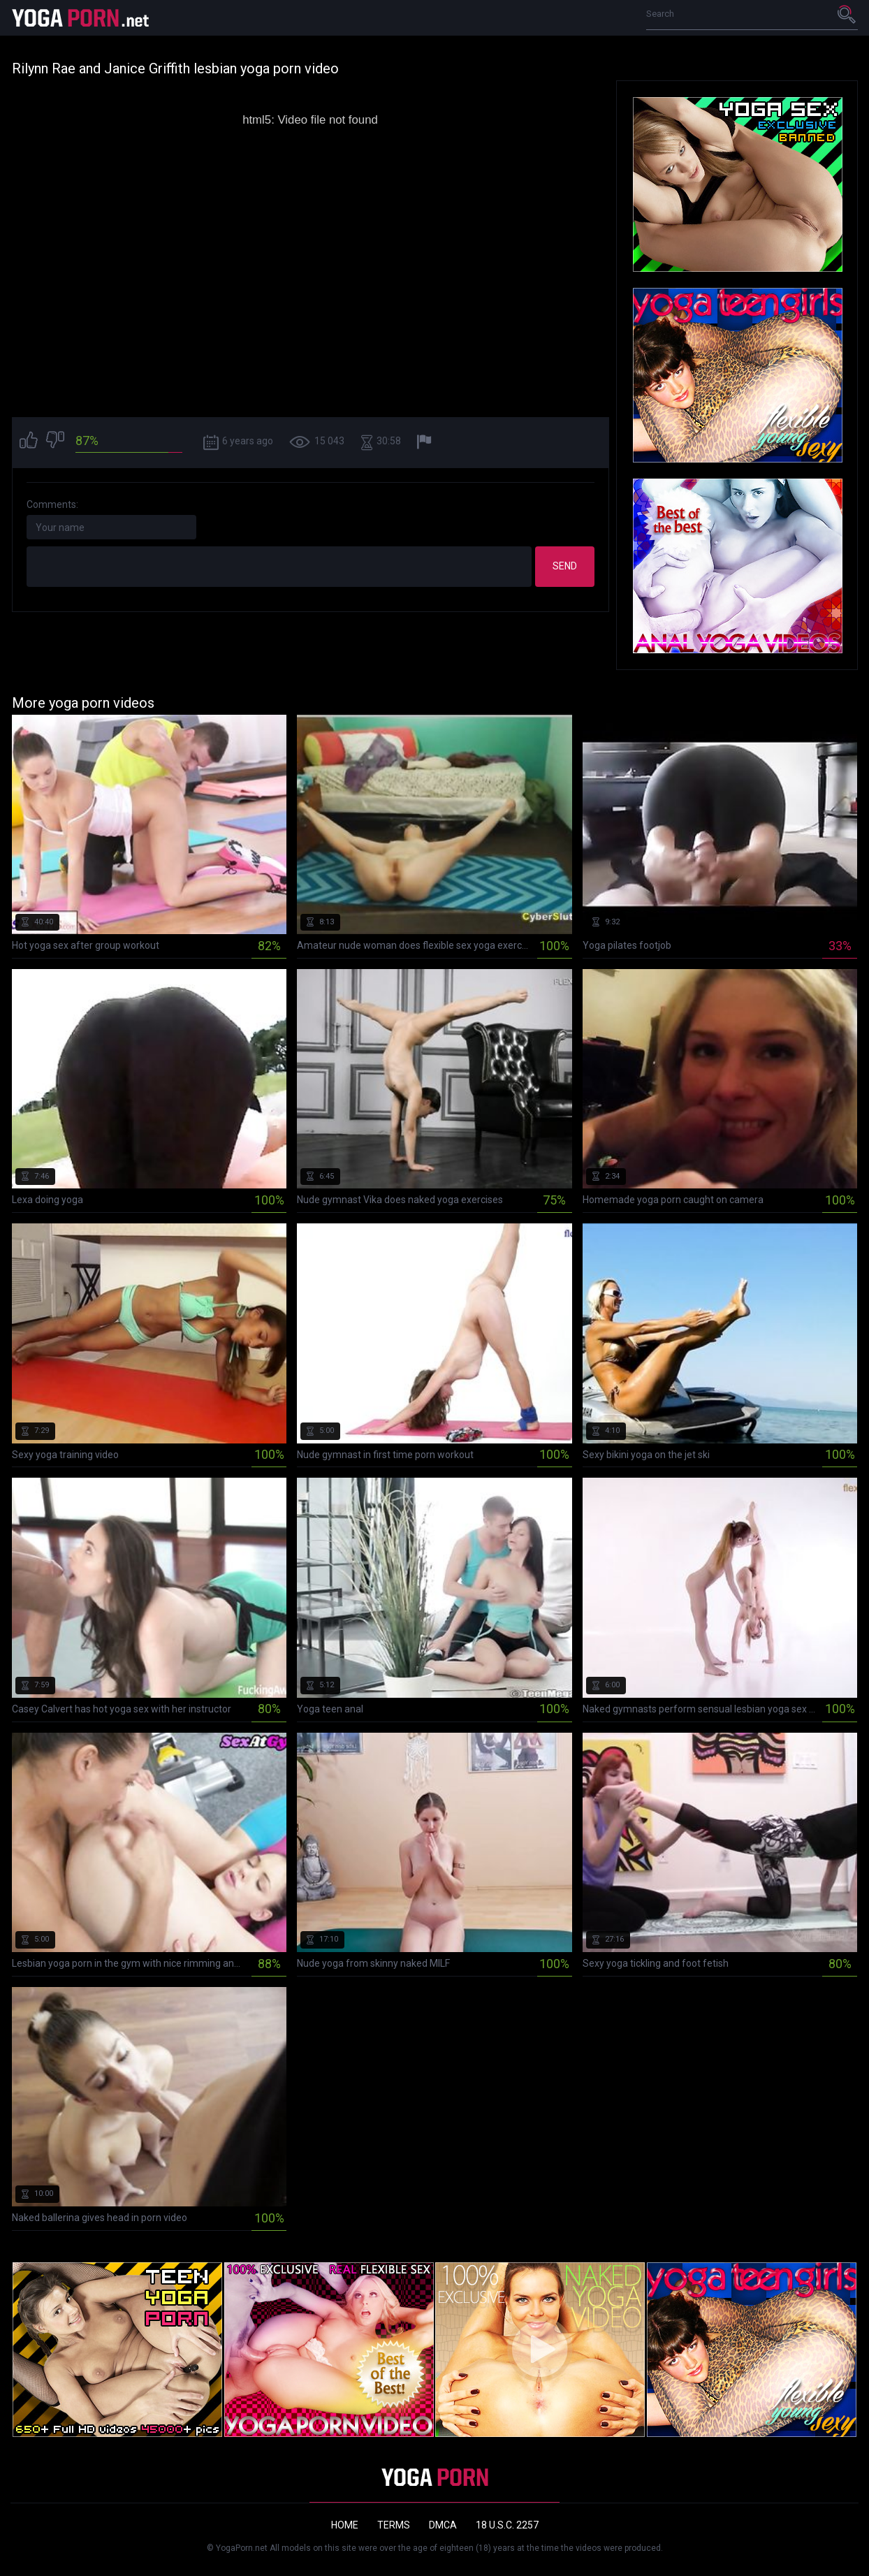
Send (565, 566)
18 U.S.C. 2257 (507, 2525)
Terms (393, 2525)
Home (344, 2525)
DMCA (443, 2525)
